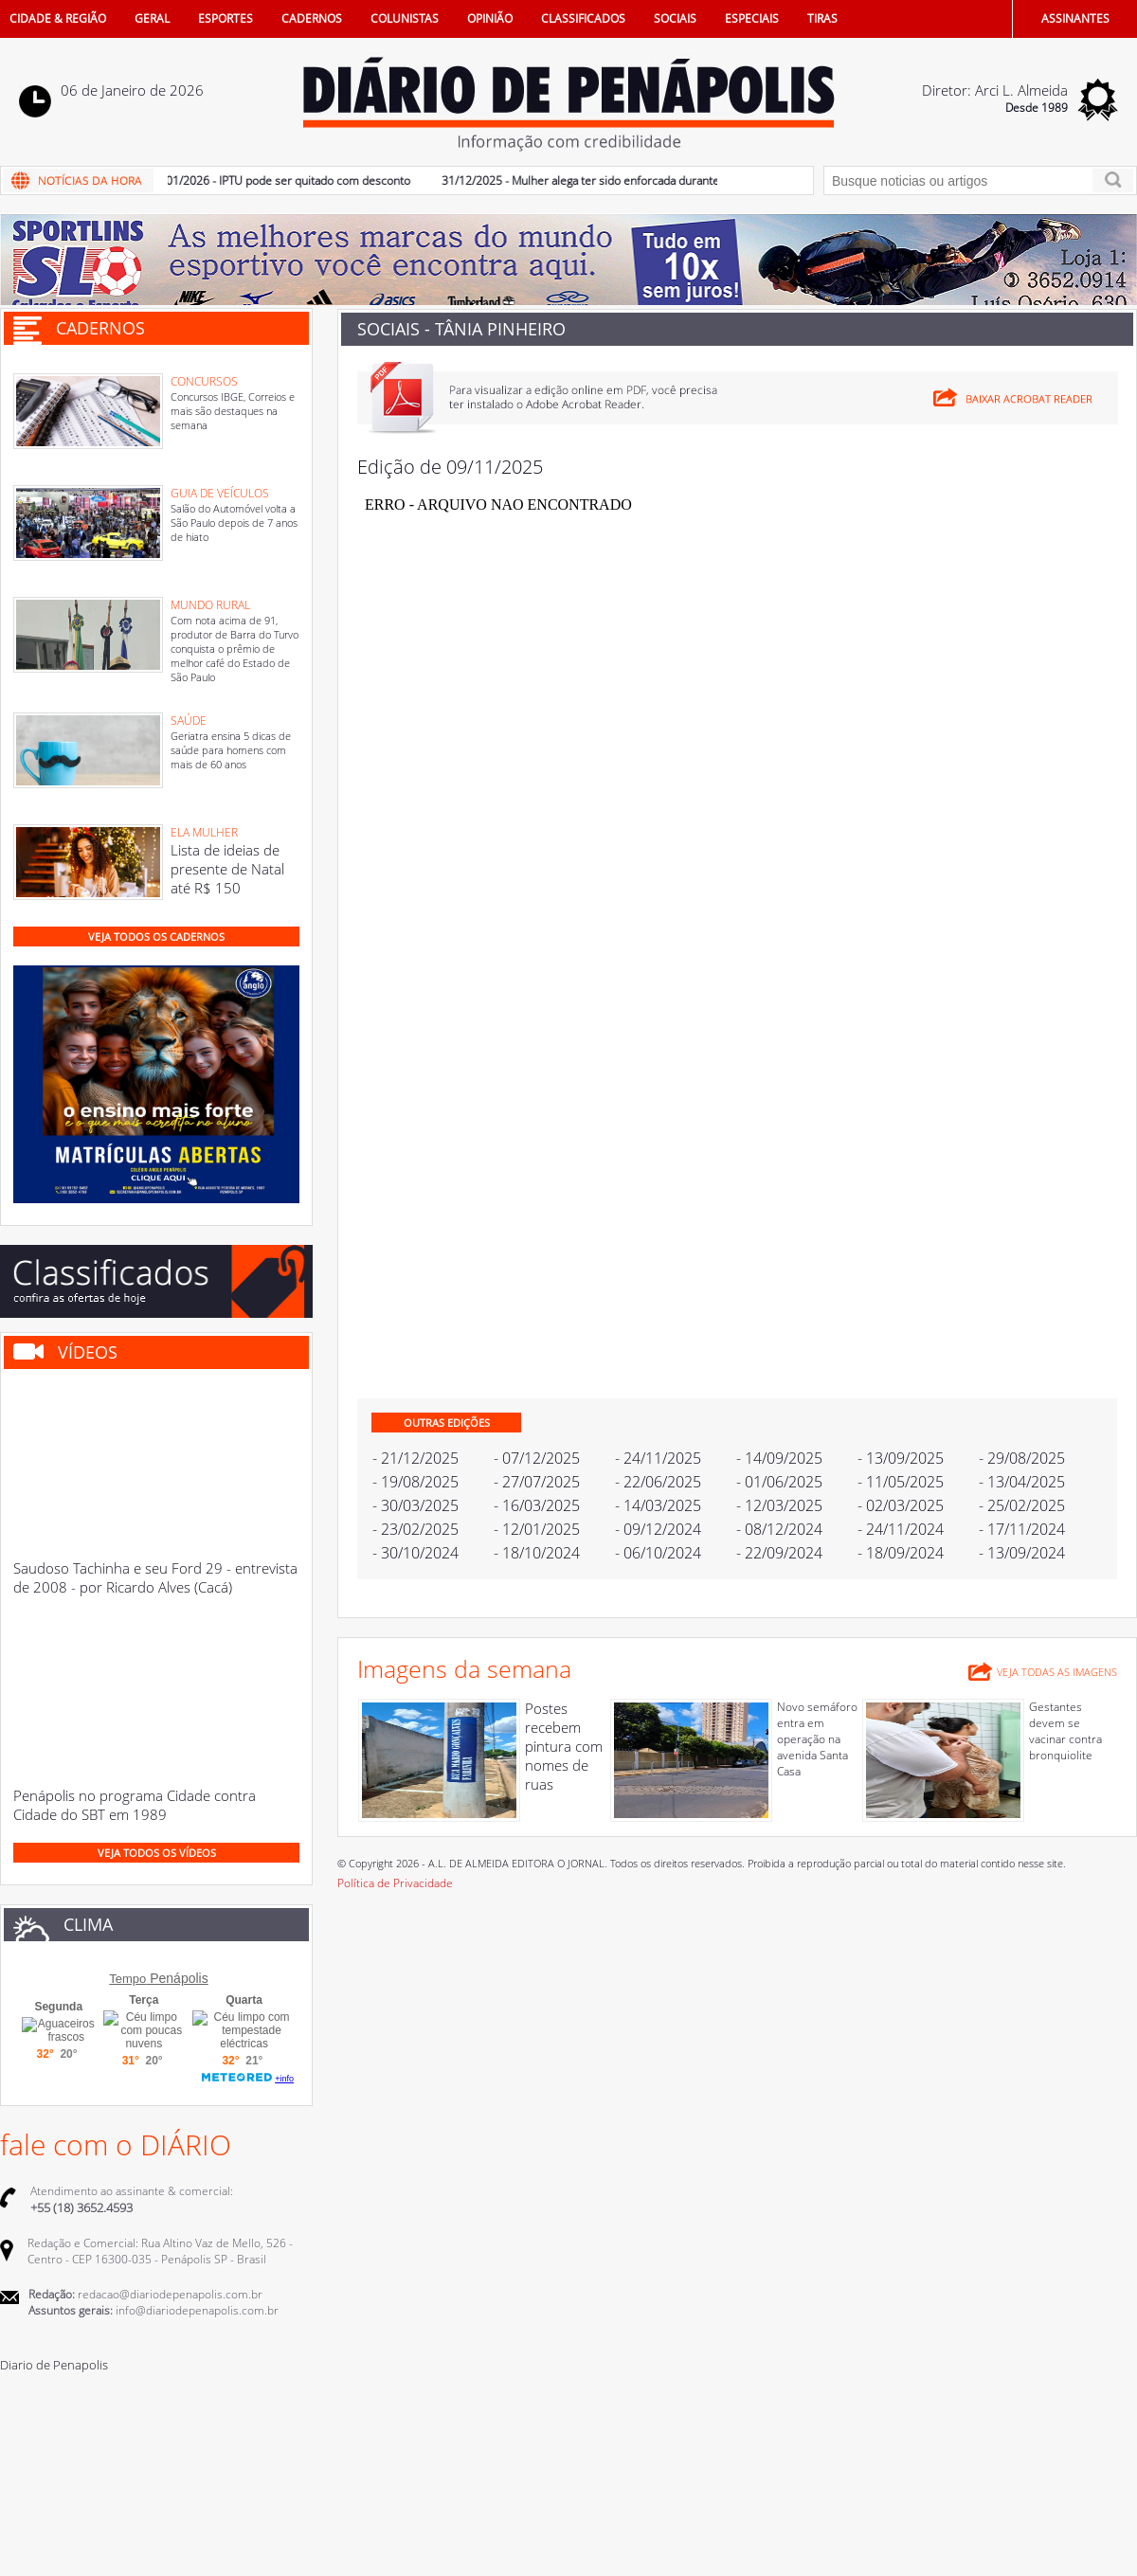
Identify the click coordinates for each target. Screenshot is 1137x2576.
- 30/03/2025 (415, 1505)
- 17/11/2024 (1022, 1529)
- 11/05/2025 (900, 1481)
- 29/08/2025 (1022, 1458)
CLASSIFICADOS (583, 18)
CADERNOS (311, 18)
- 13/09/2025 (900, 1458)
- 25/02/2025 (1022, 1505)
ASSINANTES (1075, 18)
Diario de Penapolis (54, 2364)
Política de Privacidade (395, 1883)
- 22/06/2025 (658, 1481)
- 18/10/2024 (537, 1552)
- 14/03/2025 (658, 1505)
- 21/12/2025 (415, 1458)
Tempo (127, 1979)
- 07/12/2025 (537, 1458)
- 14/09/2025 (779, 1458)
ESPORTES (225, 18)
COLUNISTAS (404, 18)
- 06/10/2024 (658, 1552)
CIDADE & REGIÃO (57, 18)
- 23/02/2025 (415, 1529)
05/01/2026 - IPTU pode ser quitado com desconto (287, 180)
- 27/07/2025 (537, 1481)
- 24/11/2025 (658, 1458)
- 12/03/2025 (779, 1505)
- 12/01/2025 (537, 1529)
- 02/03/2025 (900, 1505)
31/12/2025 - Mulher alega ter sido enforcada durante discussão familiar (635, 180)
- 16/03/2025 (537, 1505)
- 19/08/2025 (415, 1481)
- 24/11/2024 (900, 1529)
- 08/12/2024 (779, 1529)
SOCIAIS (675, 18)
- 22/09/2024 (779, 1552)
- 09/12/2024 (658, 1529)
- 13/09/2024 (1022, 1552)
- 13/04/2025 (1022, 1481)
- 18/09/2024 (900, 1552)
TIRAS (822, 18)
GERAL (152, 18)
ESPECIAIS (752, 18)
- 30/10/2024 (415, 1552)
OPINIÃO (490, 18)
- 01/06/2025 (779, 1481)
